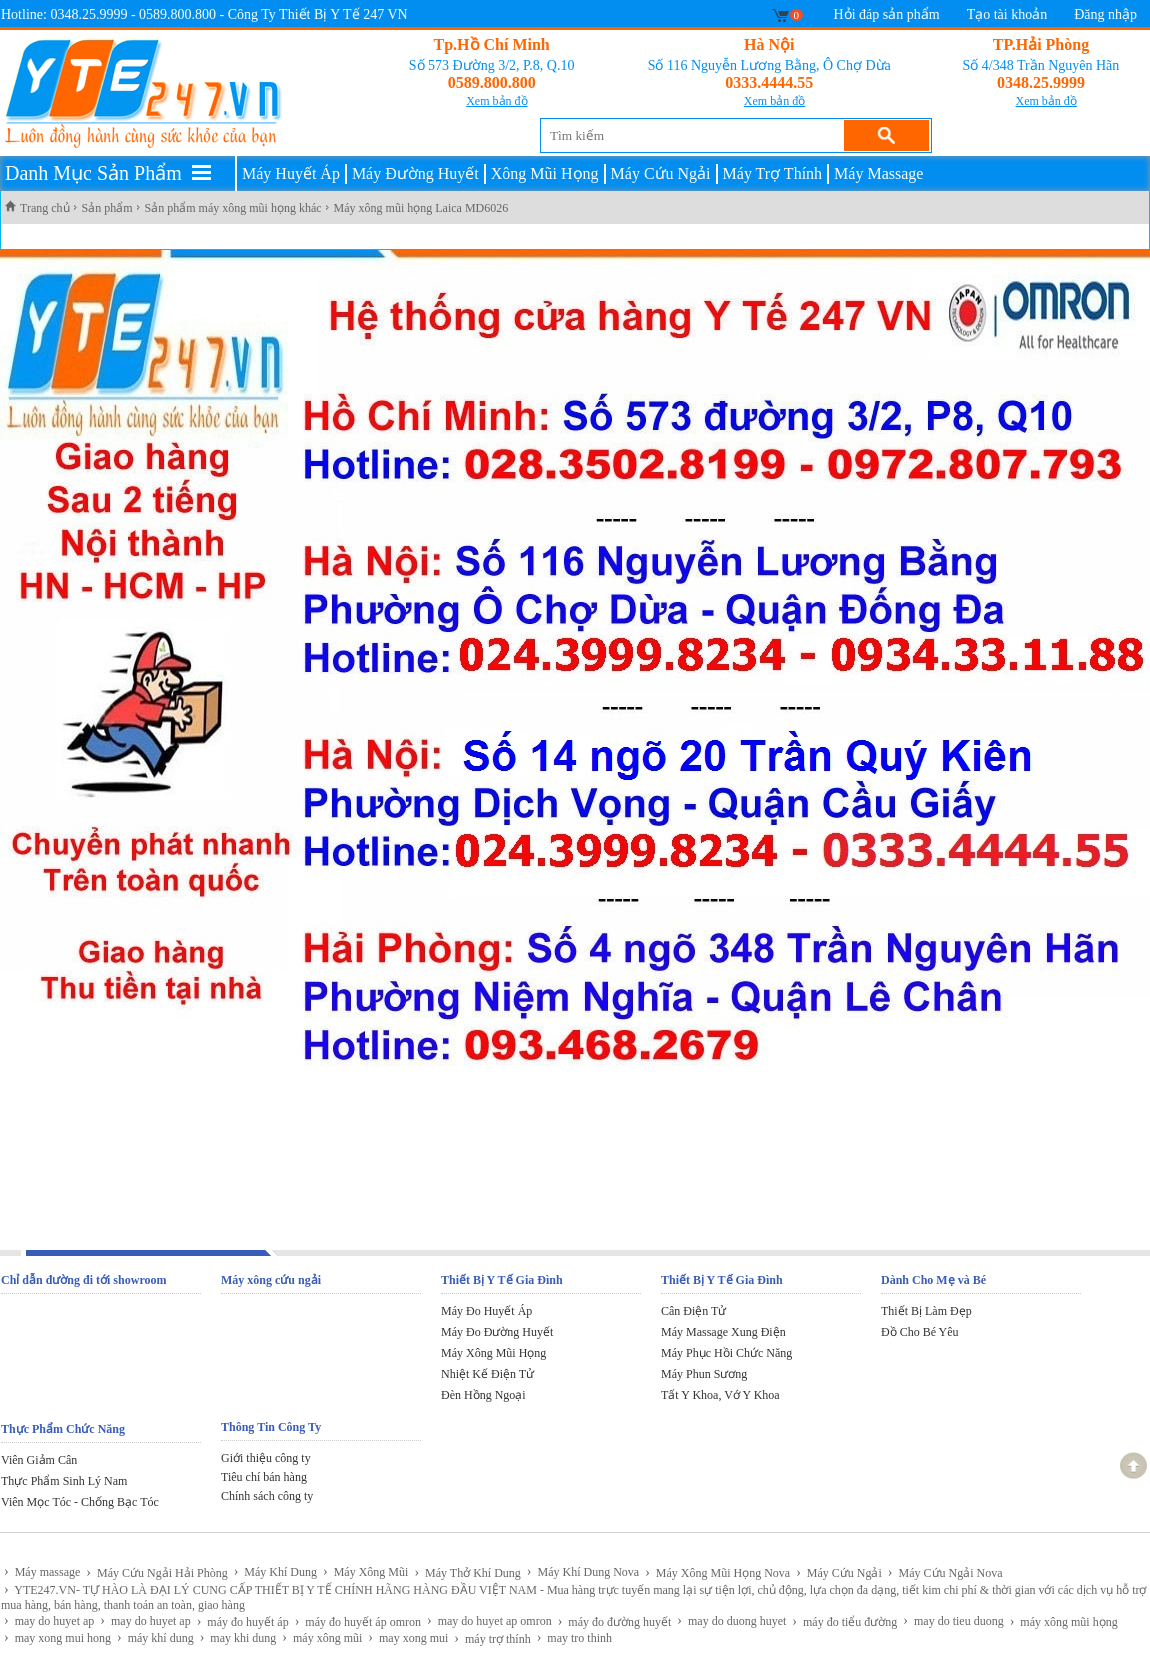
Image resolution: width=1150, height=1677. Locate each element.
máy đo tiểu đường (844, 1621)
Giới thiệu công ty (266, 1458)
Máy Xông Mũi (365, 1571)
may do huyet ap (49, 1620)
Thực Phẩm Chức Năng (63, 1429)
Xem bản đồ (496, 101)
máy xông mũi (322, 1637)
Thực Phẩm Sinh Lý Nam (64, 1481)
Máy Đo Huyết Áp (486, 1311)
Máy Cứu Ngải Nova (945, 1572)
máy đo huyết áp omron (358, 1621)
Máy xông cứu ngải (271, 1280)
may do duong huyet (731, 1620)
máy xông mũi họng (1064, 1621)
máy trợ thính (492, 1638)
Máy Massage (878, 173)
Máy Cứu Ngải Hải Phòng (156, 1572)
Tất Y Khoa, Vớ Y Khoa (720, 1395)
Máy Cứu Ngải (661, 173)
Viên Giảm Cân (39, 1460)
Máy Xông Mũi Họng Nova (717, 1572)
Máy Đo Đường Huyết (497, 1332)
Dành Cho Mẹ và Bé (933, 1280)
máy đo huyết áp (243, 1621)
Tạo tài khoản (1007, 14)
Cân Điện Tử (693, 1311)
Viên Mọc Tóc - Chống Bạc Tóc (80, 1502)
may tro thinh (574, 1637)
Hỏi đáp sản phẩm (887, 14)
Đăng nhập (1105, 14)
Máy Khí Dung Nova (583, 1571)
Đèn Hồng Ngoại (483, 1395)
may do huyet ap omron (489, 1620)
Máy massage (42, 1571)
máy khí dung (155, 1637)
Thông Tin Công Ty (271, 1427)
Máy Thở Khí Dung (467, 1572)
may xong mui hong (57, 1637)
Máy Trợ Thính (773, 173)
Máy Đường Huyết (415, 173)
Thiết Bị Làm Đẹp (926, 1311)
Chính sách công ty (267, 1496)
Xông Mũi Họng (545, 173)
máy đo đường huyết (615, 1621)
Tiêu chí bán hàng (264, 1477)
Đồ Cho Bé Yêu (920, 1332)
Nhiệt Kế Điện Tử (487, 1374)
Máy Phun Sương (704, 1374)
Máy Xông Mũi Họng (493, 1353)
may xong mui (408, 1637)
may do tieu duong (953, 1620)
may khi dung (238, 1637)
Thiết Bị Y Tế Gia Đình (502, 1280)
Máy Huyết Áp (291, 173)
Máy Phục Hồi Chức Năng (726, 1353)
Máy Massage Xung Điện (723, 1332)
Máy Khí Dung (275, 1571)
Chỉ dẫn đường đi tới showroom (84, 1280)
